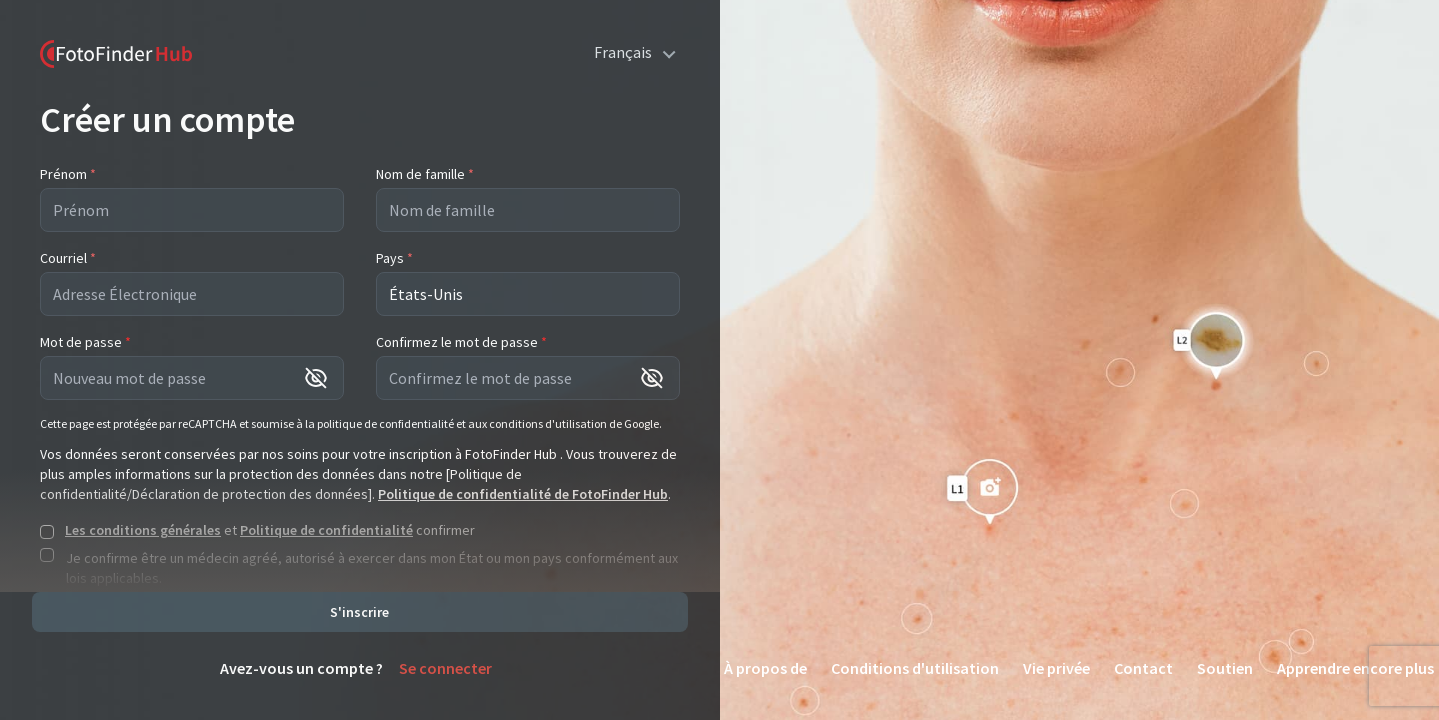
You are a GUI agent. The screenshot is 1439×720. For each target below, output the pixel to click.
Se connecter (445, 668)
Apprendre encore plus (1355, 668)
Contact (1143, 668)
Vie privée (1056, 668)
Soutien (1225, 668)
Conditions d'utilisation (915, 668)
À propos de (765, 668)
